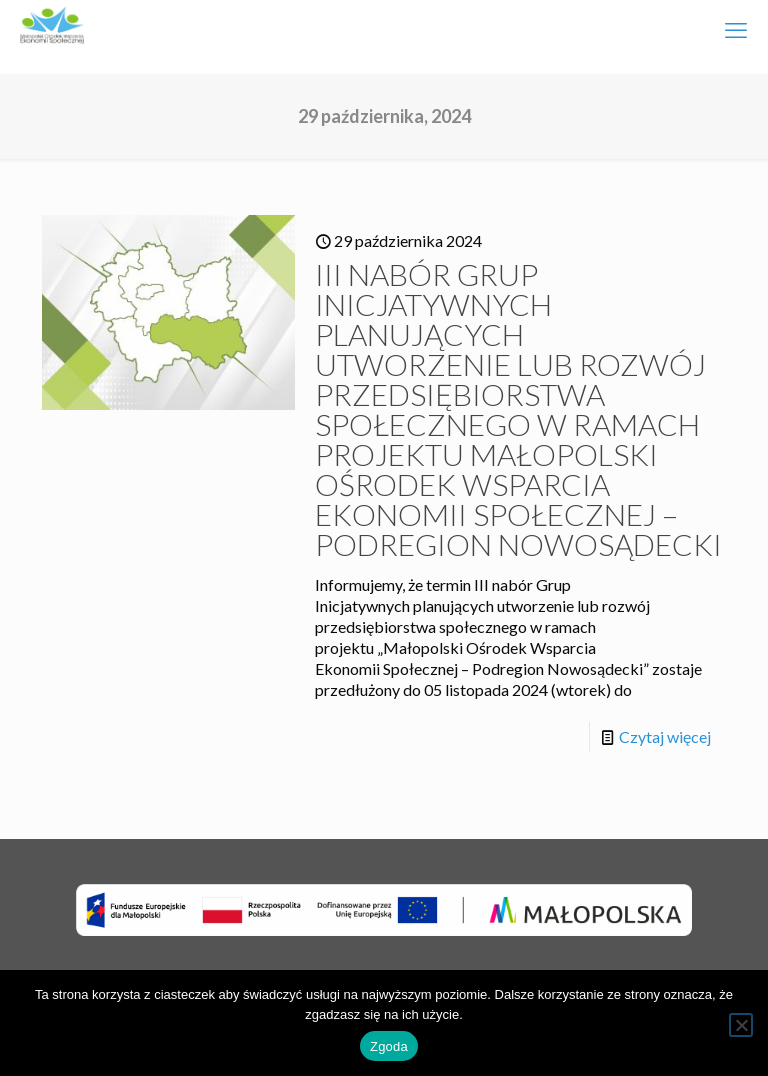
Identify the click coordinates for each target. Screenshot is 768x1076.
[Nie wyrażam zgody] (741, 1025)
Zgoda (389, 1046)
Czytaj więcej (665, 736)
